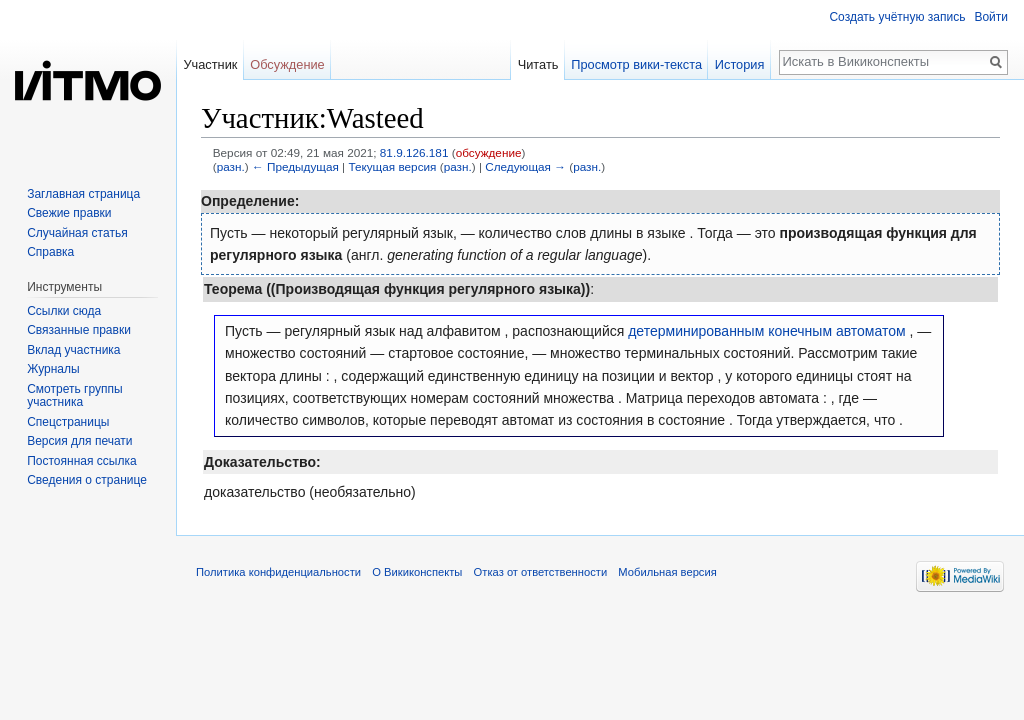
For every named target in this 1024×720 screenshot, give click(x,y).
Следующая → (525, 166)
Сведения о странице (87, 480)
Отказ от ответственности (541, 572)
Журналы (53, 369)
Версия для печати (79, 441)
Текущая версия (392, 166)
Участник (210, 64)
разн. (231, 166)
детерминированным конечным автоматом (766, 331)
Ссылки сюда (64, 311)
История (740, 64)
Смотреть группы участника (74, 396)
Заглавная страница (83, 194)
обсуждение (489, 152)
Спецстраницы (68, 422)
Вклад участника (73, 350)
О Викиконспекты (417, 572)
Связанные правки (79, 330)
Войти (991, 17)
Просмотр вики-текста (636, 64)
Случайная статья (77, 233)
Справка (50, 252)
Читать (538, 64)
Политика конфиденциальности (278, 572)
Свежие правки (69, 213)
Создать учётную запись (897, 17)
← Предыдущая (295, 166)
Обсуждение (287, 64)
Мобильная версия (667, 572)
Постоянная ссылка (81, 461)
